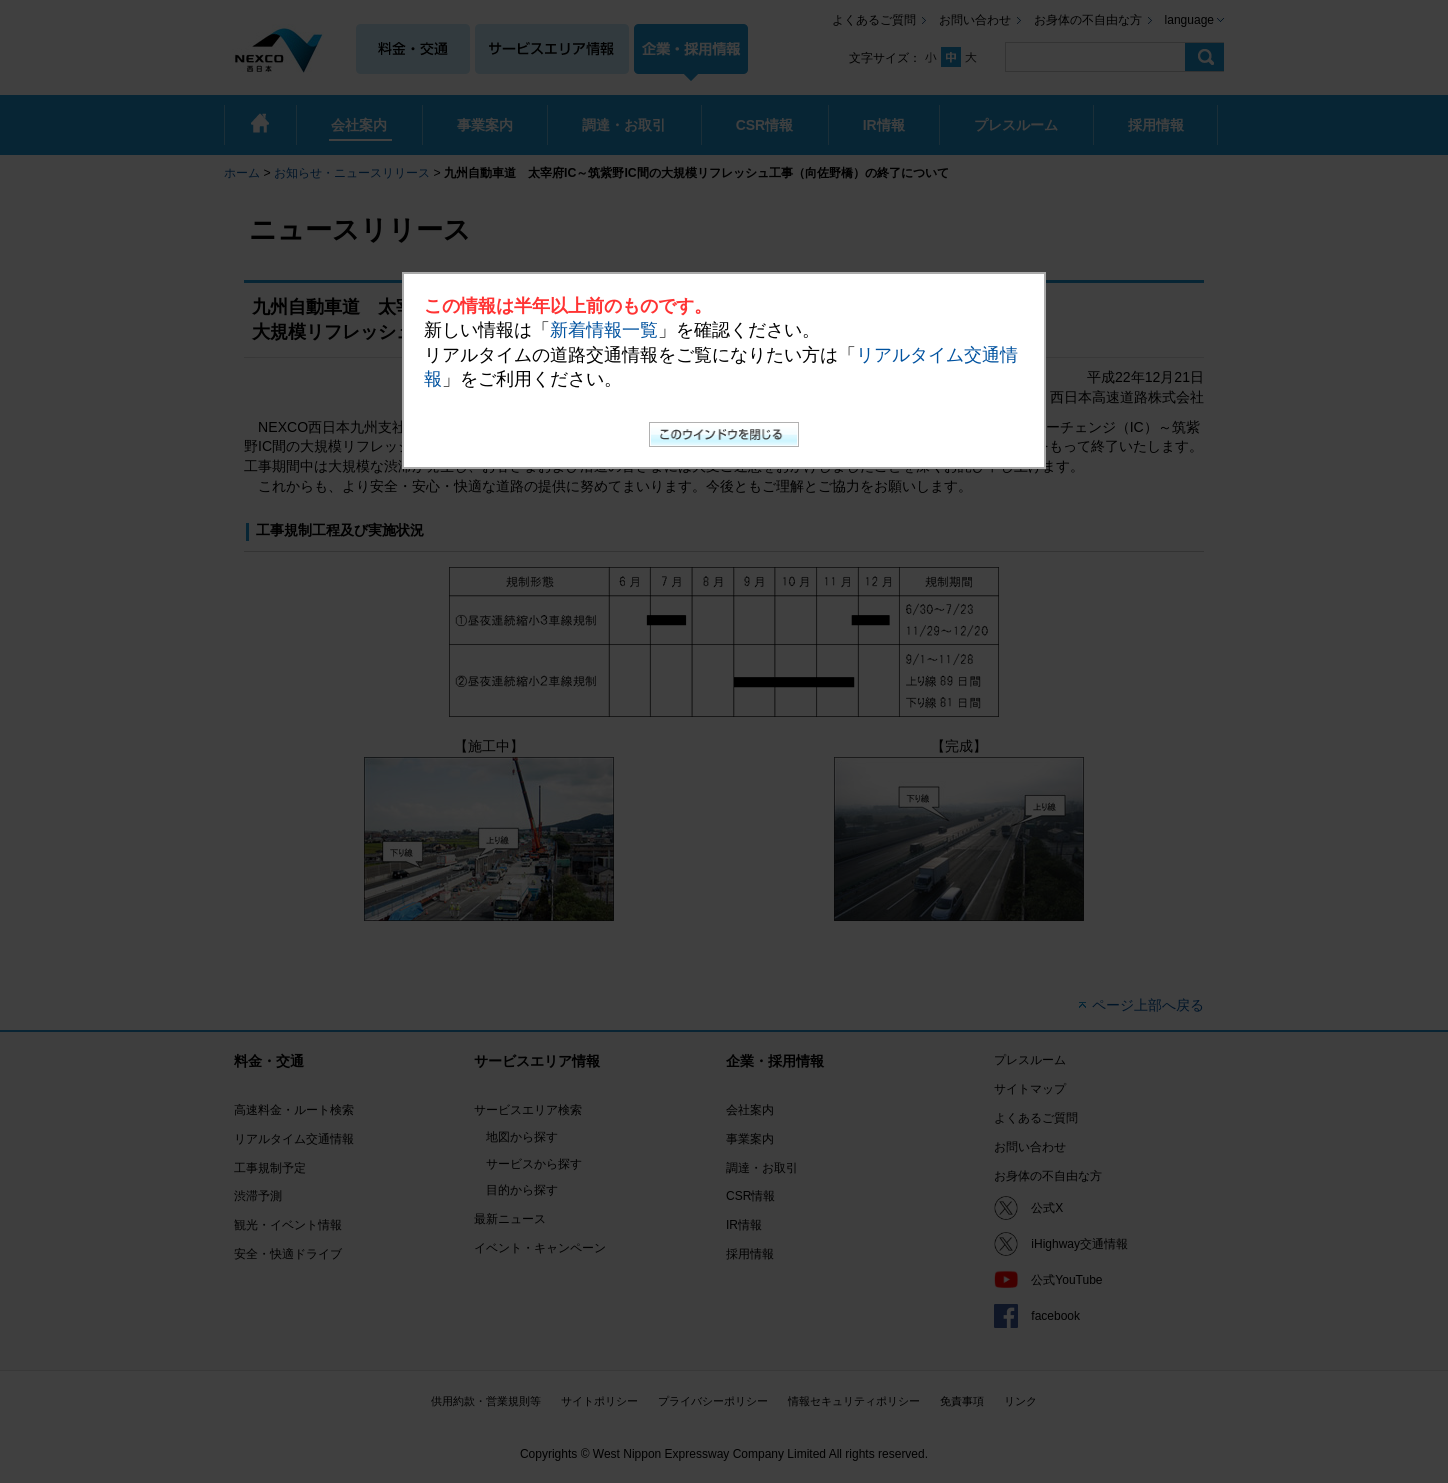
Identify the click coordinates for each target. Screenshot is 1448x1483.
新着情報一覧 (604, 330)
